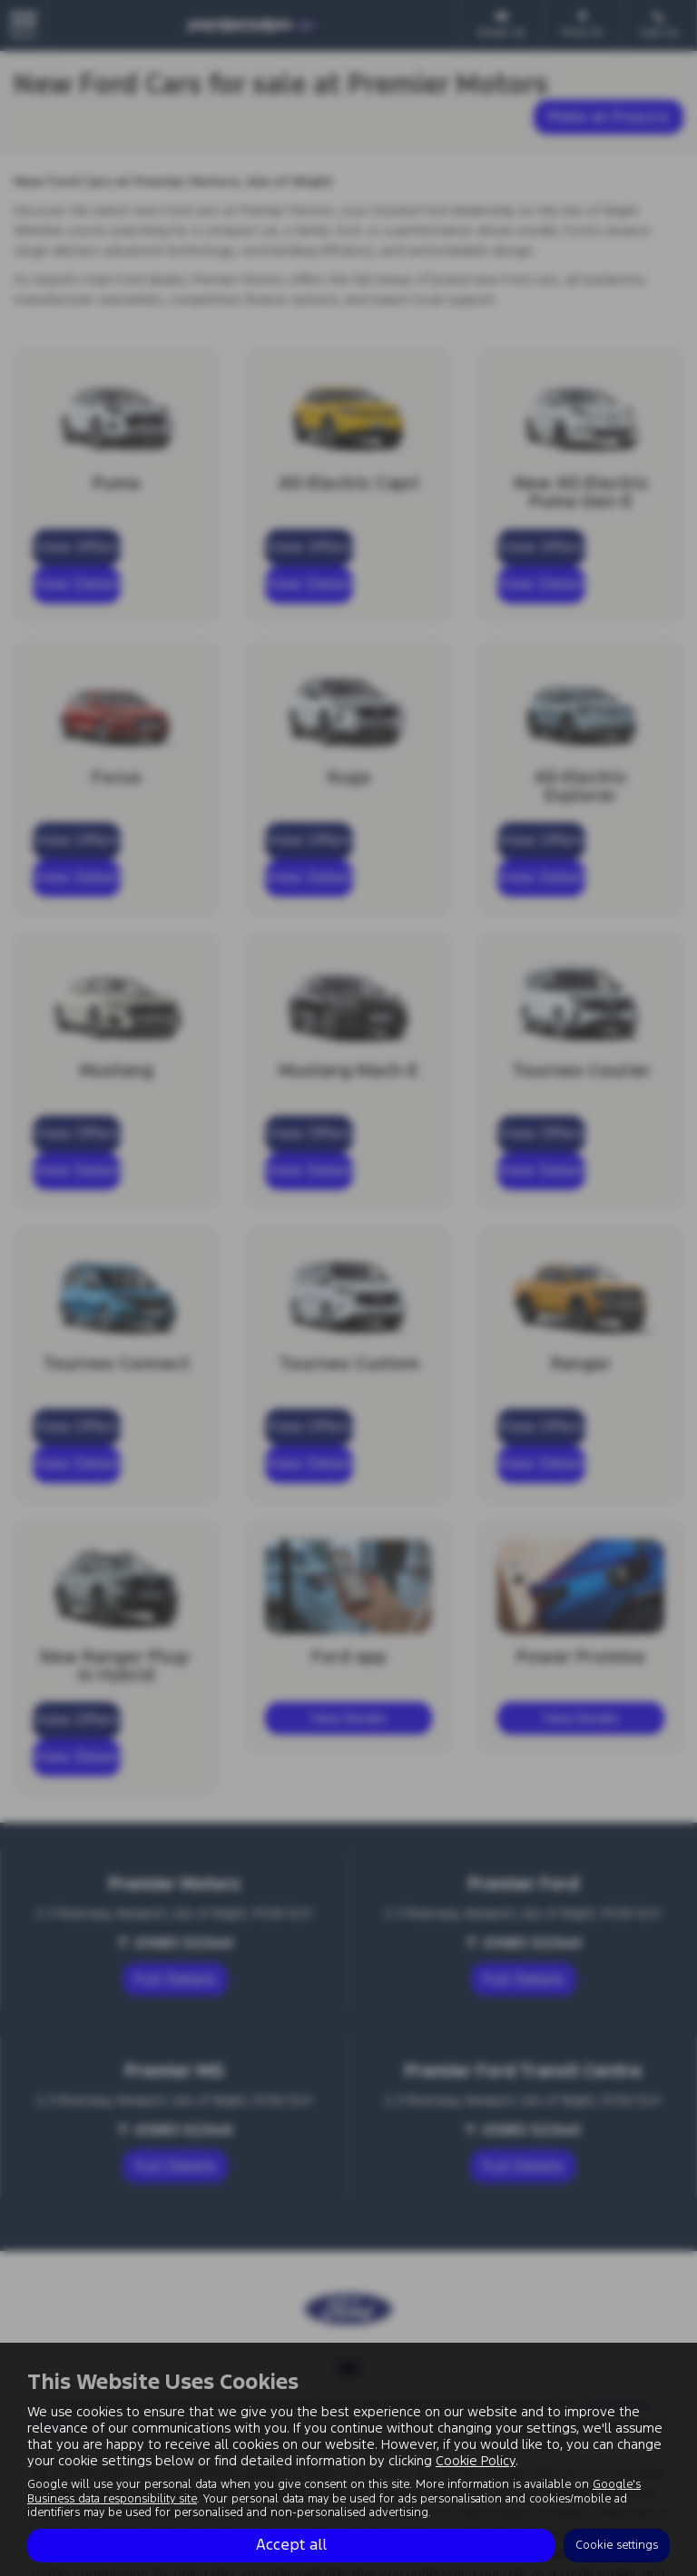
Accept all (291, 2545)
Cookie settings (616, 2545)
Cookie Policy (475, 2460)
